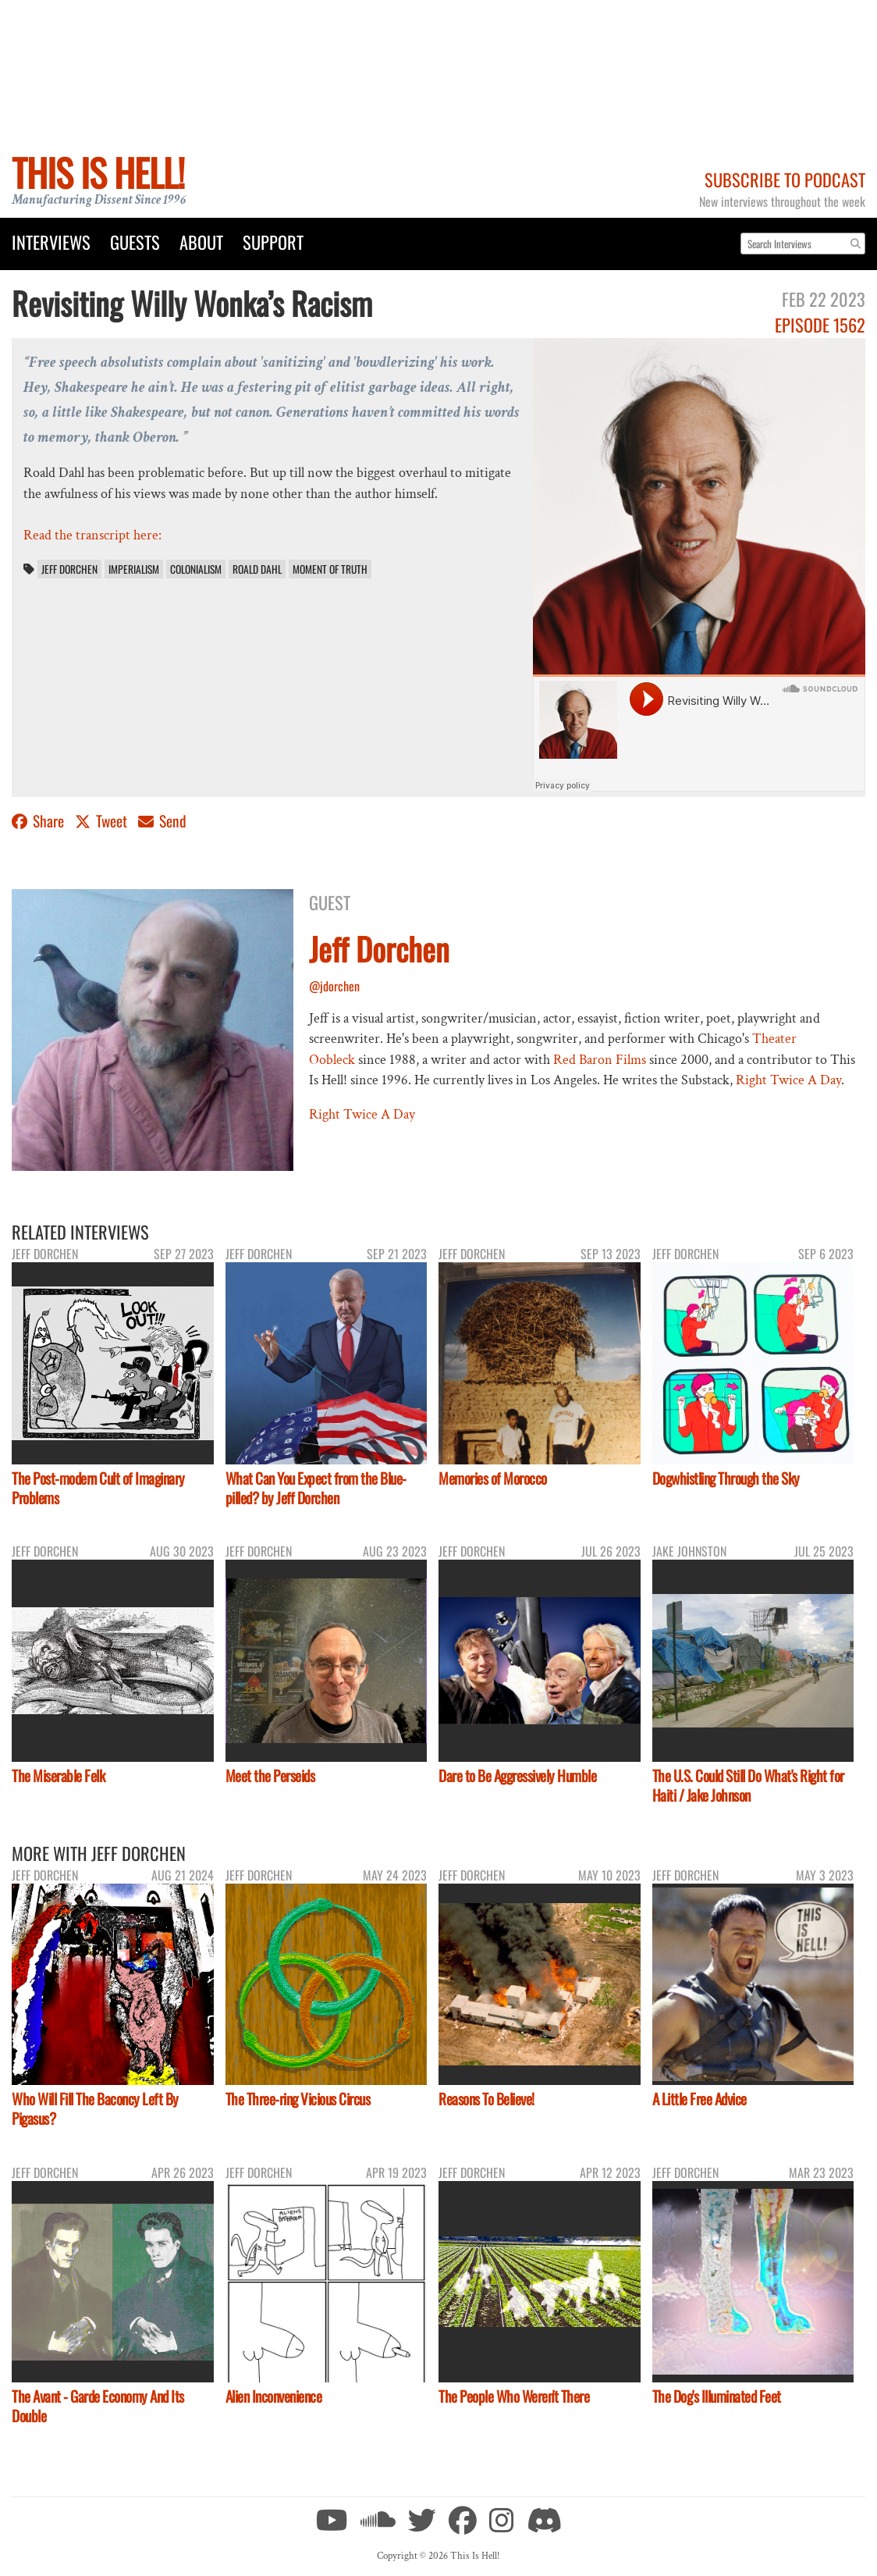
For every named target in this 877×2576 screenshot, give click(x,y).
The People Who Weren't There (513, 2396)
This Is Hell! (98, 172)
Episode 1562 (820, 324)
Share (39, 820)
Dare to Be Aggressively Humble (517, 1775)
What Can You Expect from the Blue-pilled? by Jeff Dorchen (316, 1488)
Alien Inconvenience (273, 2396)
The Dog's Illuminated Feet (716, 2396)
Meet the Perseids (270, 1775)
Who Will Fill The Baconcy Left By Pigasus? (95, 2108)
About (201, 241)
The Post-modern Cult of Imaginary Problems (98, 1488)
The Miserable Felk (58, 1775)
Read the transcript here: (92, 535)
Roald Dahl (257, 569)
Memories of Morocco (492, 1478)
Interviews (51, 241)
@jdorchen (334, 986)
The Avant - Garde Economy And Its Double (98, 2406)
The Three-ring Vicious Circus (298, 2098)
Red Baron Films (599, 1060)
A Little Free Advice (699, 2098)
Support (273, 241)
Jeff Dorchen (69, 569)
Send (162, 820)
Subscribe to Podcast (785, 179)
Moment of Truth (330, 569)
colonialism (196, 569)
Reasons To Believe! (486, 2098)
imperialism (133, 569)
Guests (135, 241)
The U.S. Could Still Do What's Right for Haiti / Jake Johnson (748, 1785)
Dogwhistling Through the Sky (726, 1478)
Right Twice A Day (788, 1080)
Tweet (102, 820)
